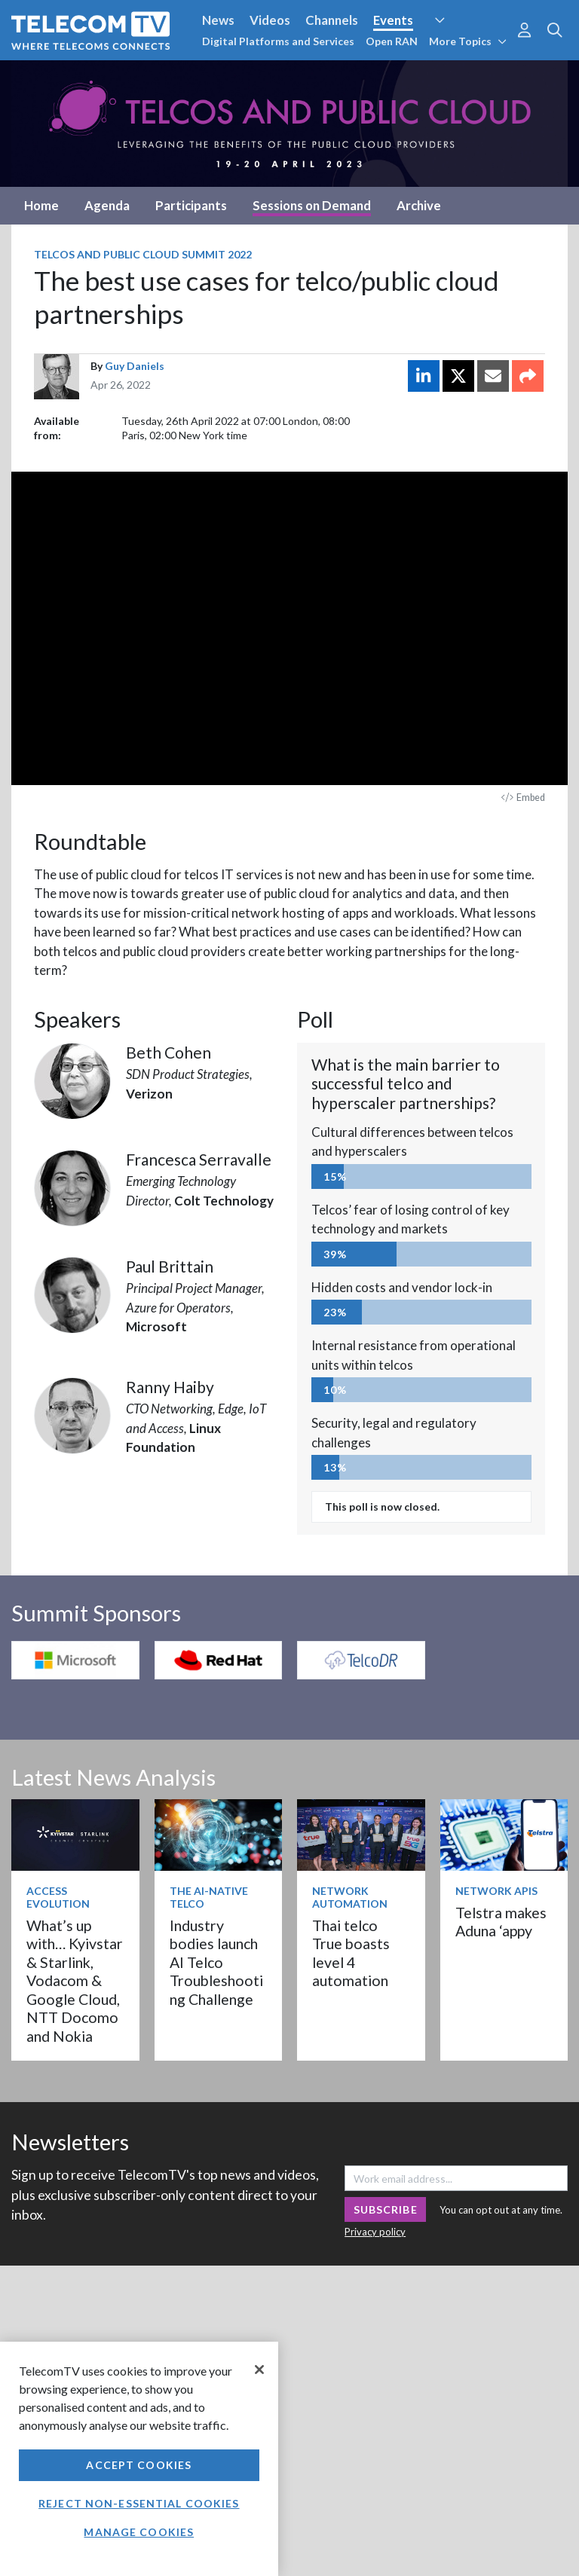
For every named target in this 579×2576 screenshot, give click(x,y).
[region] (139, 2459)
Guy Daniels (134, 365)
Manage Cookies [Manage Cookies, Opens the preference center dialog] (139, 2532)
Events (393, 20)
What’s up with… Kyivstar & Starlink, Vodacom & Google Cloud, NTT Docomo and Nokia (74, 1981)
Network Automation (350, 1897)
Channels (331, 20)
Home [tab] (41, 205)
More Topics (468, 41)
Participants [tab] (191, 205)
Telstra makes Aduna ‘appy (501, 1921)
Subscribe (386, 2209)
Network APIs (496, 1890)
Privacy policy (375, 2232)
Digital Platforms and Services (278, 41)
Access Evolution (58, 1897)
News (218, 20)
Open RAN (392, 41)
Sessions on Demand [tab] (312, 205)
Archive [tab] (419, 205)
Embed (523, 797)
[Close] (259, 2369)
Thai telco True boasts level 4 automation (351, 1953)
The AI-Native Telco (209, 1897)
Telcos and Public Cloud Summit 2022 (143, 254)
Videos (270, 20)
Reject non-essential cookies (138, 2503)
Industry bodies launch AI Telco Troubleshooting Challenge (216, 1962)
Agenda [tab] (107, 205)
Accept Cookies (138, 2464)
